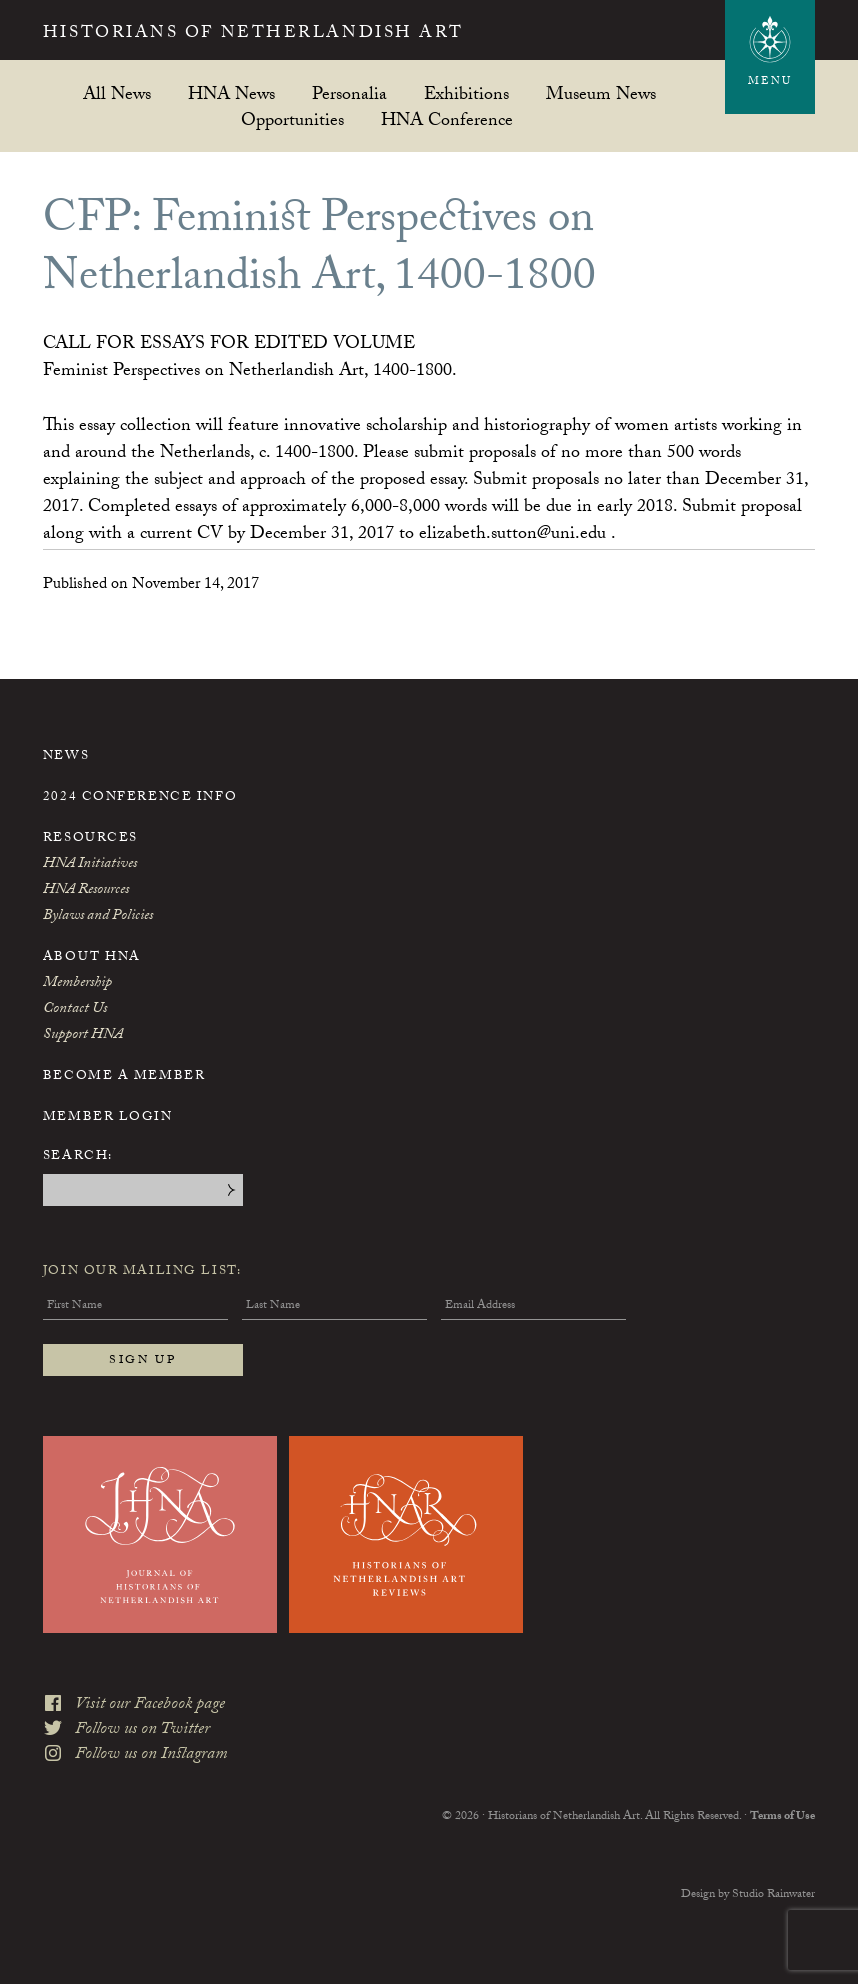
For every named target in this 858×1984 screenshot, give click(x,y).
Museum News (601, 93)
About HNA (92, 958)
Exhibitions (466, 93)
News (66, 757)
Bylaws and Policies (98, 917)
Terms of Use (782, 1817)
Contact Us (75, 1010)
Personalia (349, 93)
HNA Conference (447, 119)
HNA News (231, 93)
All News (117, 93)
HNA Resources (86, 891)
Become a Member (124, 1077)
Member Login (108, 1118)
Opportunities (292, 119)
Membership (77, 984)
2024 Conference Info (140, 798)
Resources (90, 839)
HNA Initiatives (90, 865)
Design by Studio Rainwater (748, 1895)
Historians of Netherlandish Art (253, 35)
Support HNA (83, 1036)
